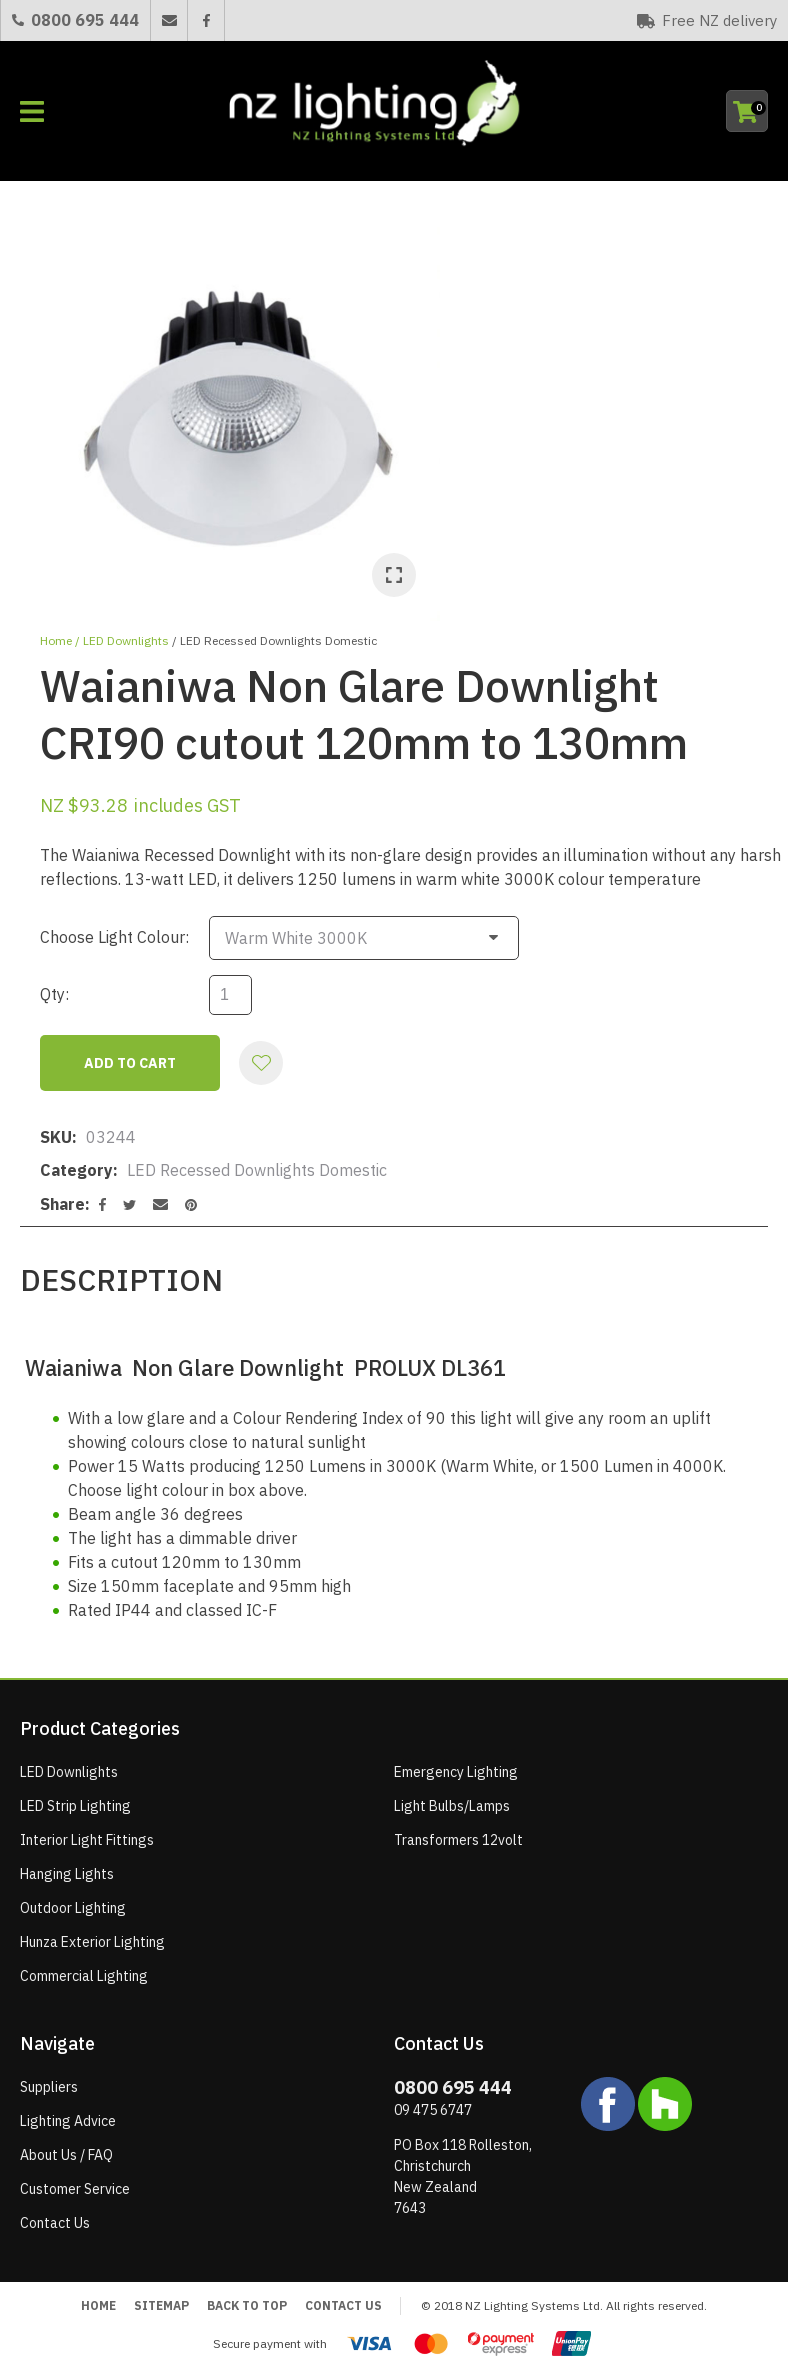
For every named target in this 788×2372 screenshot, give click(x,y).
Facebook (205, 20)
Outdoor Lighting (73, 1908)
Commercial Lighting (84, 1976)
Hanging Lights (67, 1874)
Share (62, 1204)
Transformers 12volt (458, 1840)
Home (56, 640)
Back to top (247, 2305)
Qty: (54, 994)
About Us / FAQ (66, 2155)
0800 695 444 (85, 20)
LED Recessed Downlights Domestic (278, 640)
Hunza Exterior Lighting (92, 1942)
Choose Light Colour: (114, 937)
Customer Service (75, 2189)
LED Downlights (126, 640)
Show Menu (32, 111)
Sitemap (161, 2305)
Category (76, 1170)
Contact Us (55, 2223)
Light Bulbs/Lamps (452, 1806)
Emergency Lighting (456, 1772)
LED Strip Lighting (75, 1806)
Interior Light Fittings (87, 1840)
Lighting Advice (68, 2121)
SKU (56, 1137)
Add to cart (130, 1063)
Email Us (168, 20)
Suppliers (49, 2087)
